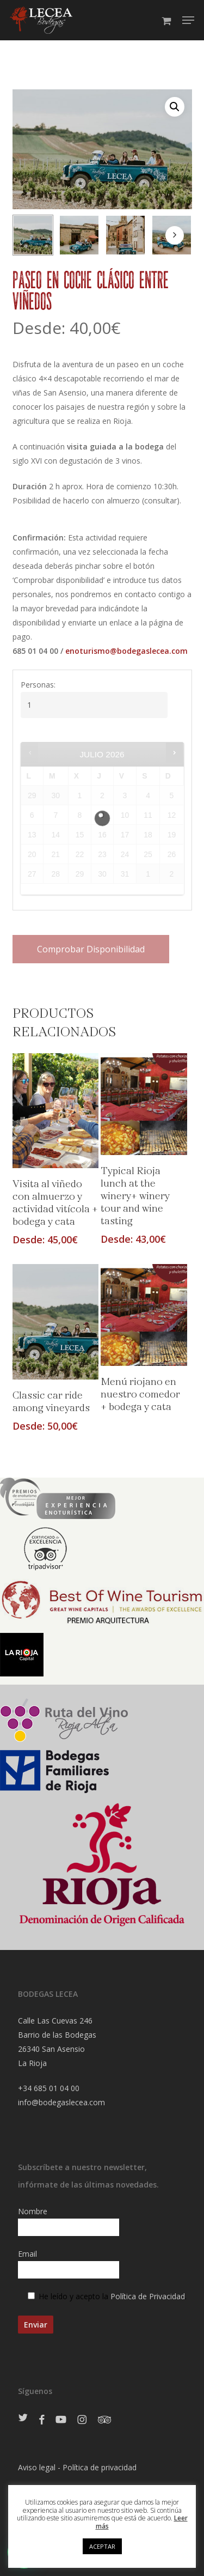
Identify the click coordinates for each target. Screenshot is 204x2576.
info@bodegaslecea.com (61, 2102)
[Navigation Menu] (188, 20)
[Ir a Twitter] (23, 2418)
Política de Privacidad (147, 2296)
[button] (174, 107)
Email (102, 2264)
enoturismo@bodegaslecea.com (126, 651)
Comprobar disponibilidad (91, 949)
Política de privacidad (100, 2467)
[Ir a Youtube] (60, 2420)
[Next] (174, 235)
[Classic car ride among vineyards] (55, 1321)
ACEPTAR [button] (102, 2546)
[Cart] (166, 20)
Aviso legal (36, 2467)
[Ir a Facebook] (42, 2420)
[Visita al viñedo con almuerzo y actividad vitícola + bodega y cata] (55, 1110)
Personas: (38, 684)
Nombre (102, 2221)
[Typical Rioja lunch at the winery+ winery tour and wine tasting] (144, 1104)
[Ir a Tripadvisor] (104, 2420)
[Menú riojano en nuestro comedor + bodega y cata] (144, 1315)
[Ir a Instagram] (81, 2420)
